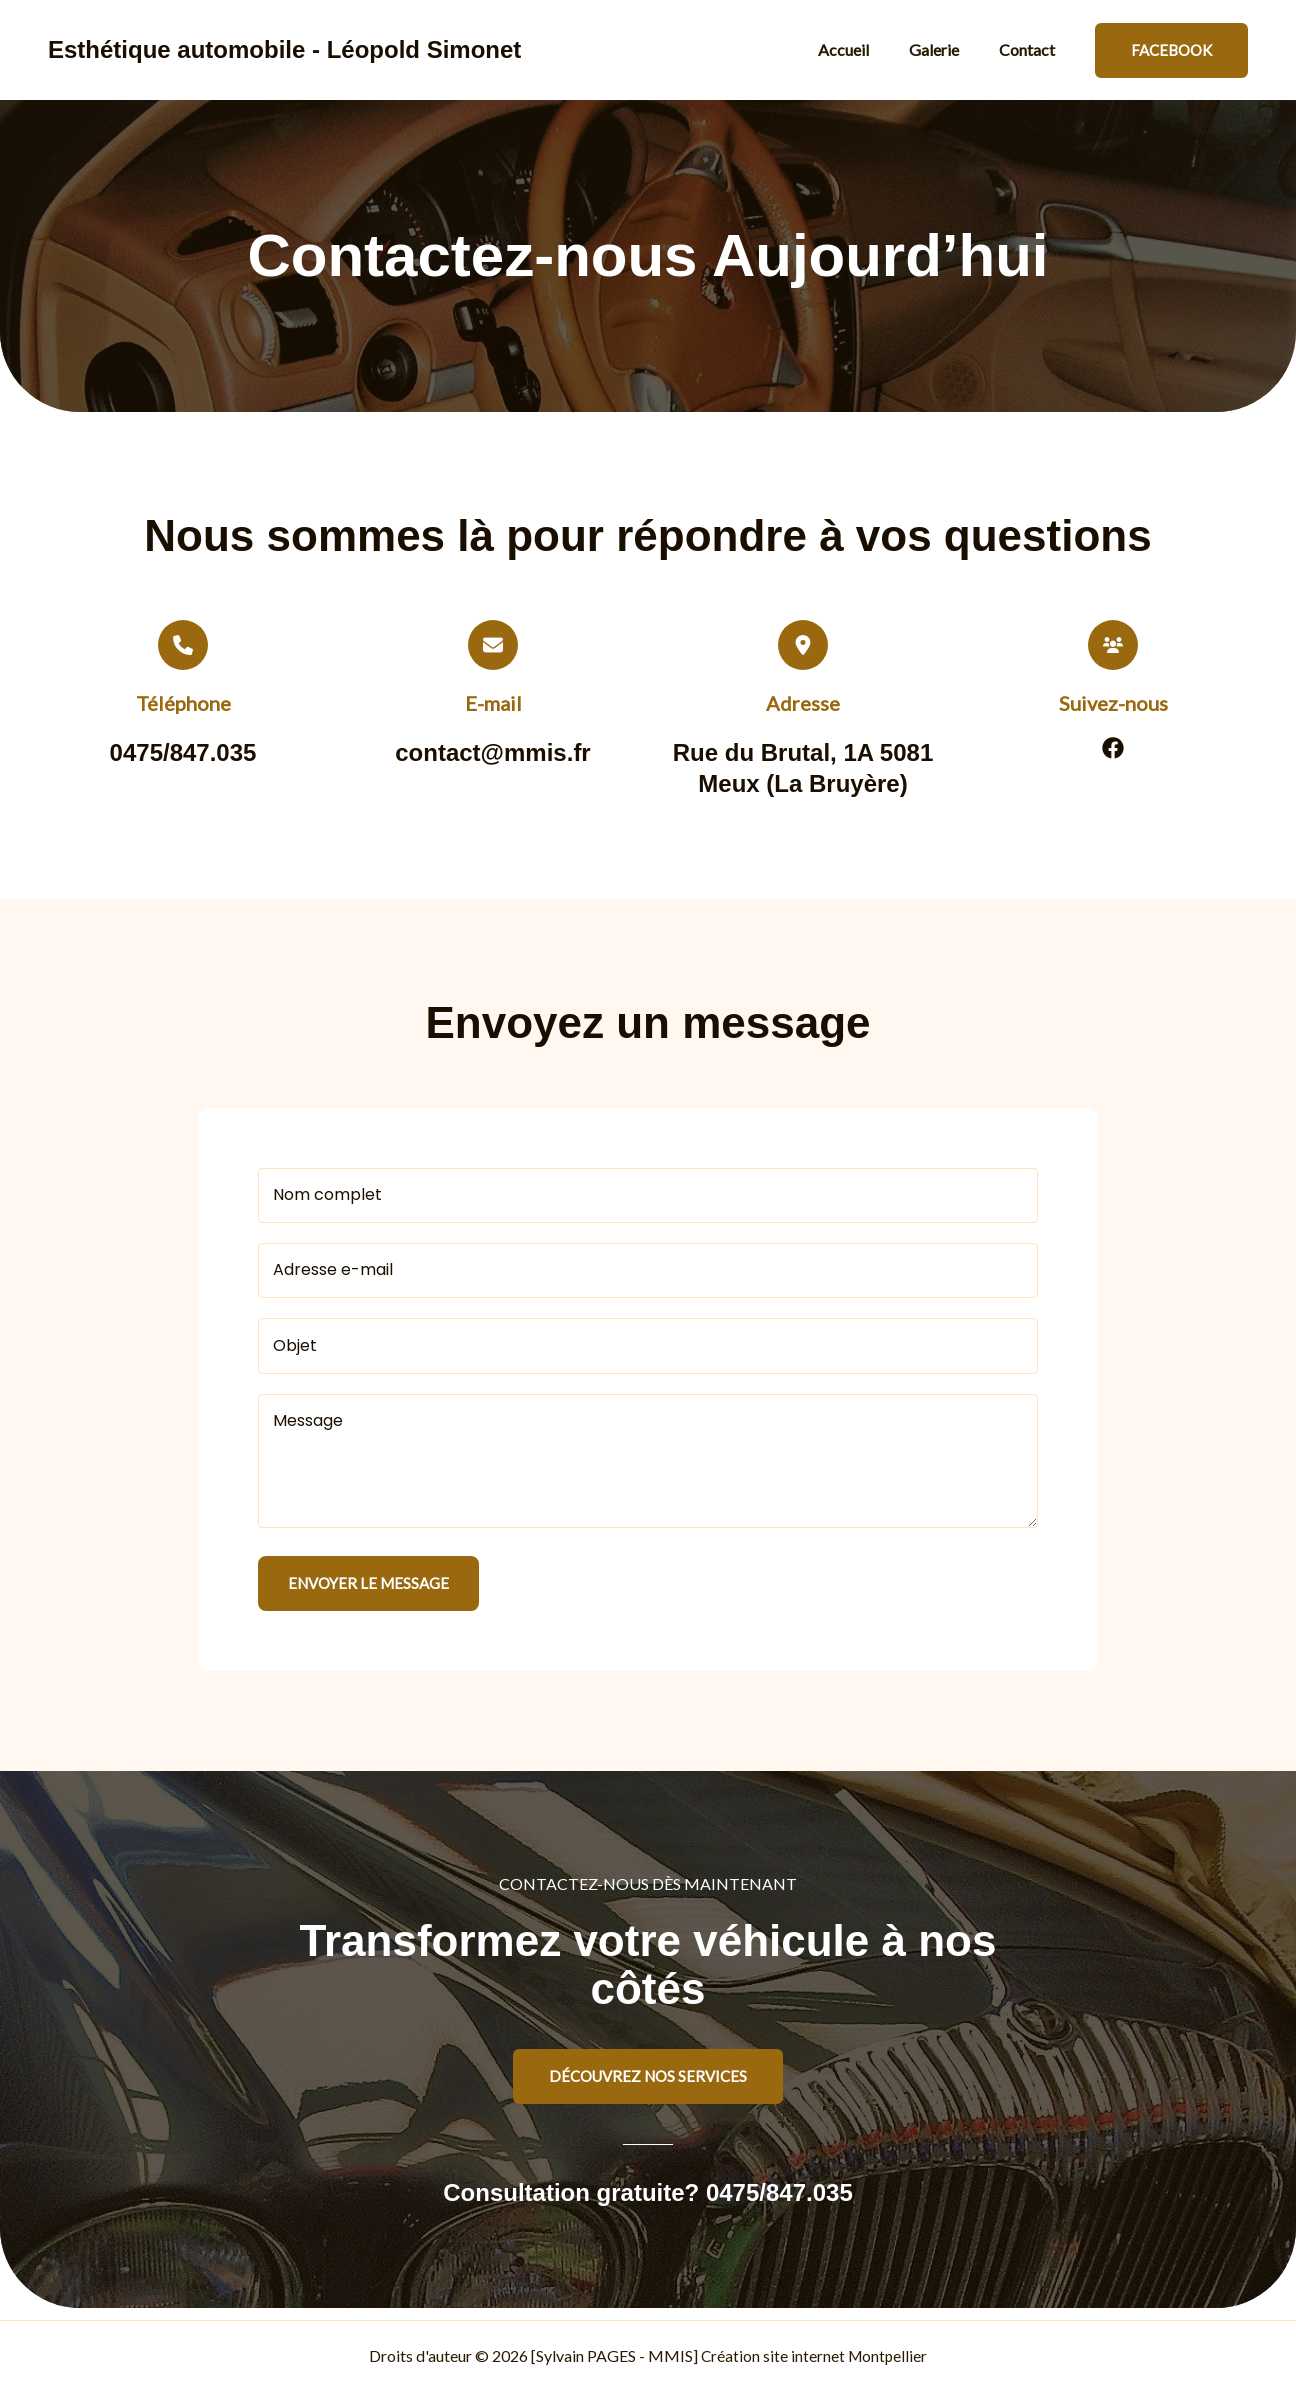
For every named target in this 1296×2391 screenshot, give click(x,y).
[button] (1171, 50)
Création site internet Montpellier (814, 2355)
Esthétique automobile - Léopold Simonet (284, 49)
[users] (1113, 645)
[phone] (183, 645)
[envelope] (493, 645)
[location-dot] (803, 645)
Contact (1031, 49)
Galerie (946, 49)
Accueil (863, 49)
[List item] (1113, 748)
